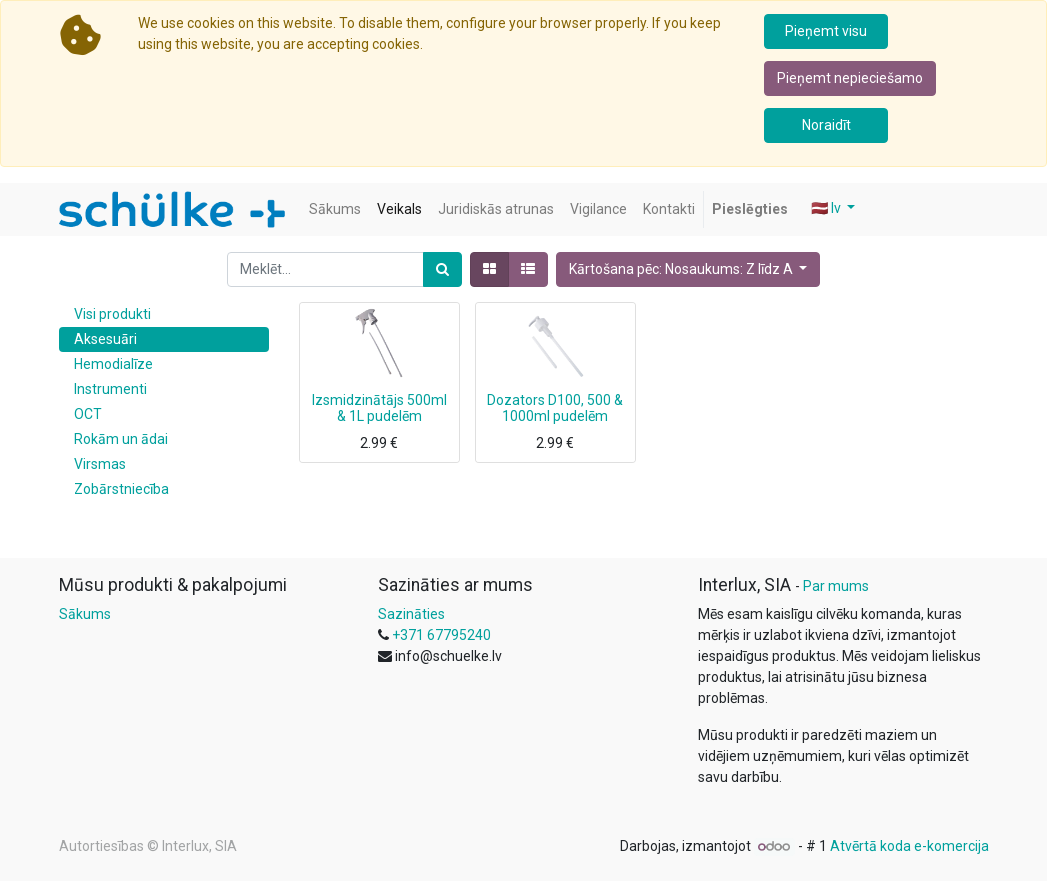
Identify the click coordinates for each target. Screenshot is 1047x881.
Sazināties (411, 614)
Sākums (85, 614)
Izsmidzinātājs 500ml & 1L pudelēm (379, 408)
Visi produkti (112, 314)
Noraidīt (826, 125)
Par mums (836, 586)
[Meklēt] (442, 269)
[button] (688, 269)
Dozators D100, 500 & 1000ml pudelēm (555, 408)
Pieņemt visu (826, 31)
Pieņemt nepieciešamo (850, 78)
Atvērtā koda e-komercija (909, 846)
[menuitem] (335, 209)
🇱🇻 (827, 208)
